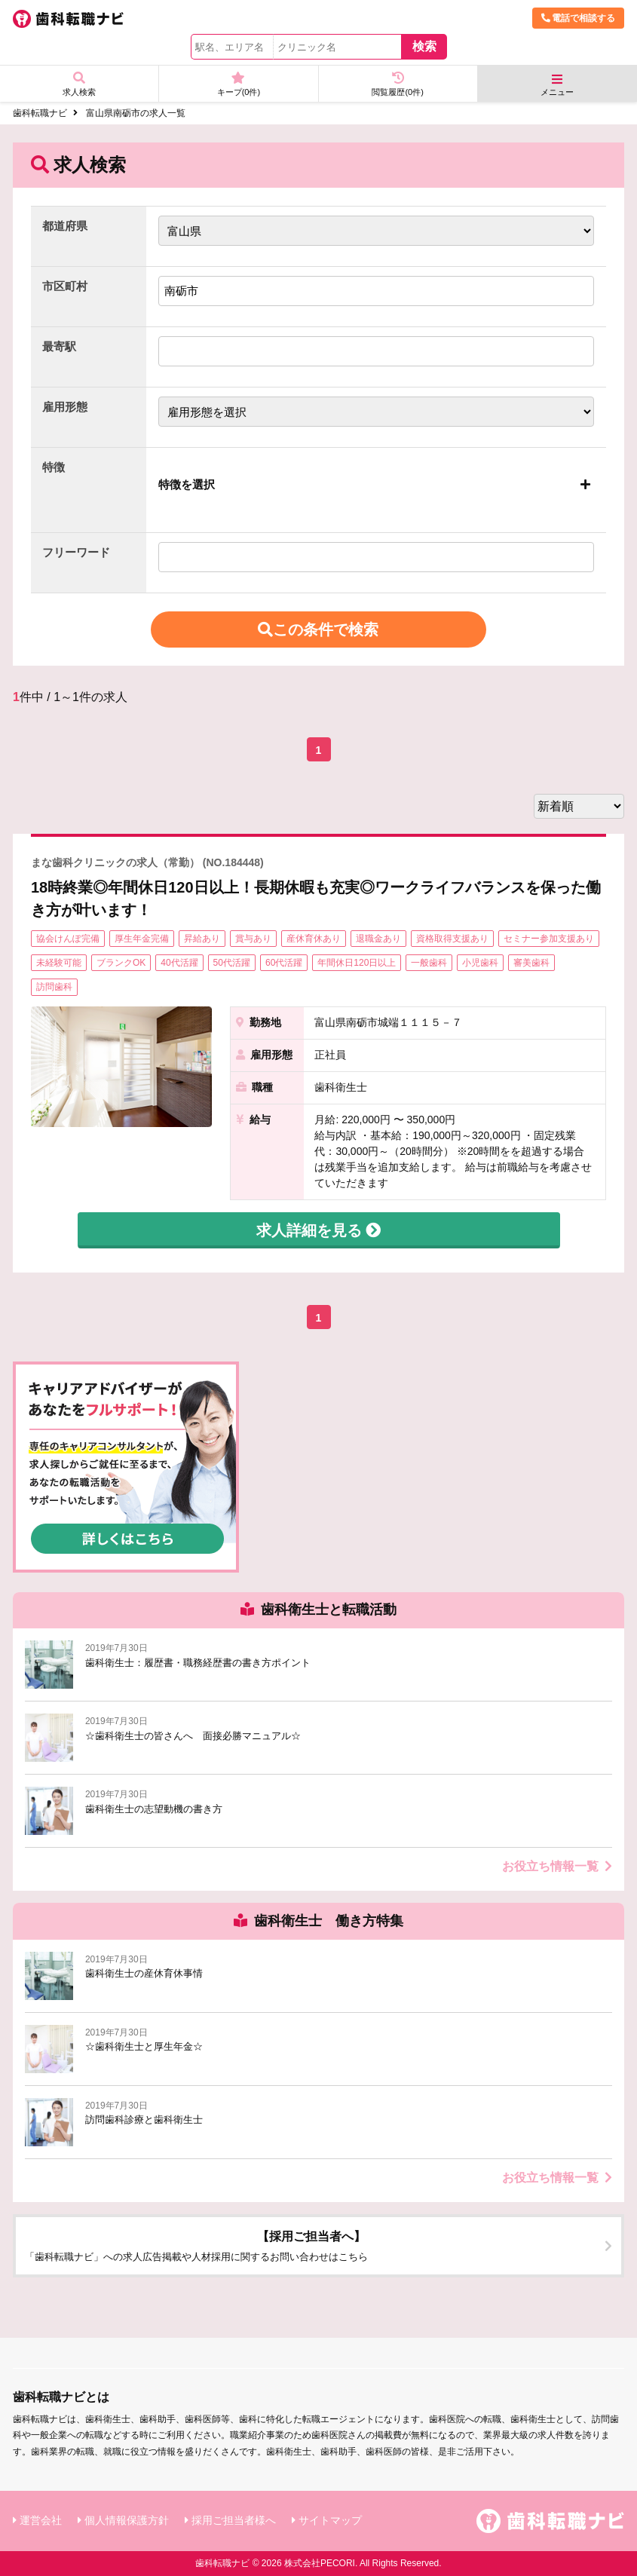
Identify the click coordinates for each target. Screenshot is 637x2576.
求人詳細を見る (318, 1230)
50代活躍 (231, 962)
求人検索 (79, 84)
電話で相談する (578, 18)
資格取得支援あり (452, 938)
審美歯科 (531, 962)
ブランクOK (120, 962)
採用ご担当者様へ (233, 2520)
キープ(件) (238, 84)
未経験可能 (58, 962)
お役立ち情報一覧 (557, 1866)
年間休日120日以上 (356, 962)
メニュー (557, 84)
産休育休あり (313, 938)
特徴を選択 (186, 484)
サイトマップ (330, 2520)
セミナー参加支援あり (549, 938)
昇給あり (202, 938)
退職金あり (378, 938)
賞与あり (253, 938)
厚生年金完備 (142, 938)
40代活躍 (179, 962)
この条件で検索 (319, 629)
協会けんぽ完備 (68, 938)
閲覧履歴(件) (398, 84)
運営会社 (41, 2520)
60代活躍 (283, 962)
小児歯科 (480, 962)
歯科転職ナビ (40, 113)
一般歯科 (429, 962)
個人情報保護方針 (126, 2520)
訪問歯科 (54, 987)
